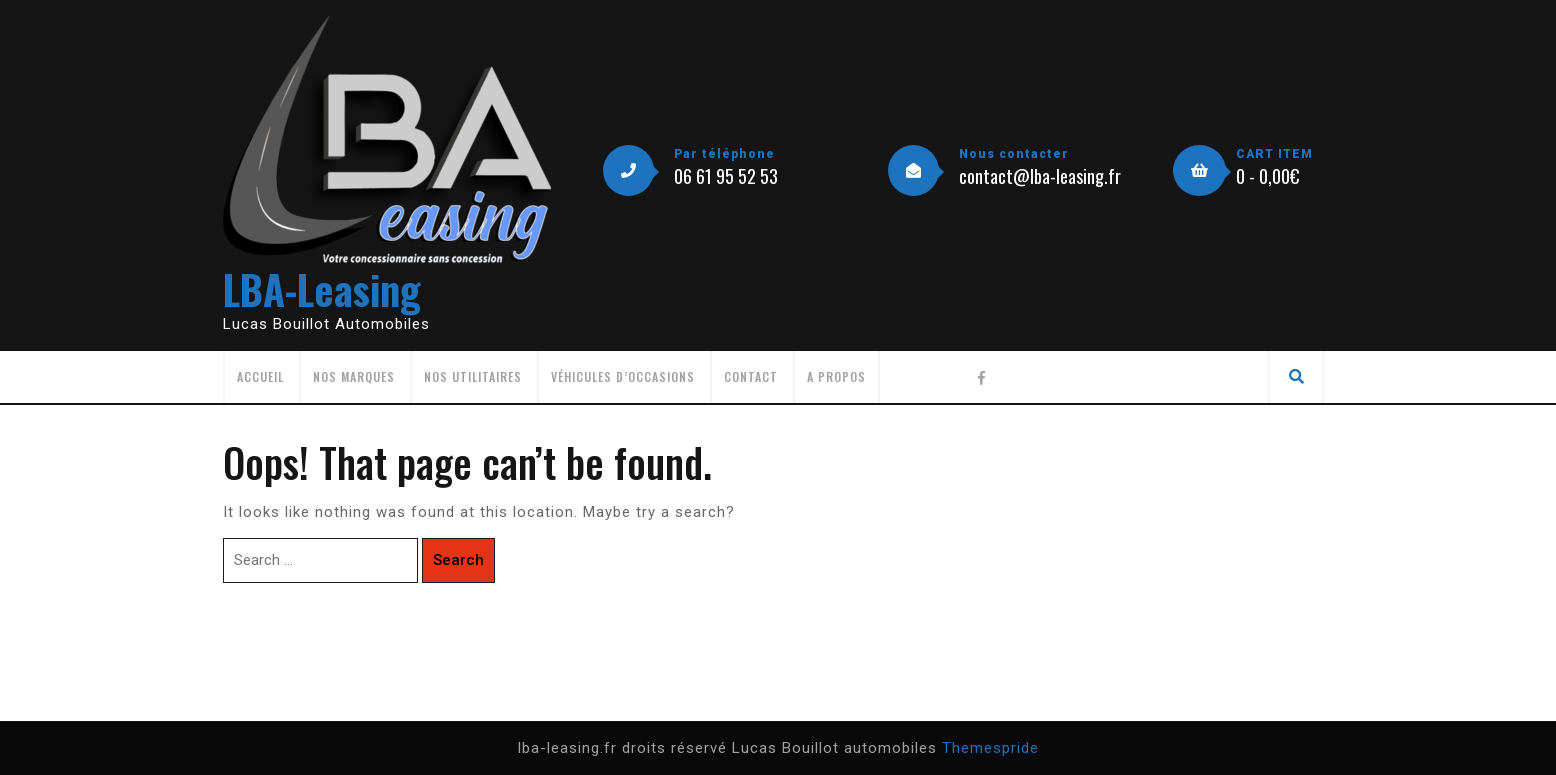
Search (458, 560)
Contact (751, 376)
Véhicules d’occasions (623, 376)
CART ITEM (1274, 154)
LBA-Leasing (322, 289)
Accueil (260, 376)
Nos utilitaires (473, 376)
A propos (836, 376)
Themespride (990, 748)
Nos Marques (354, 376)
